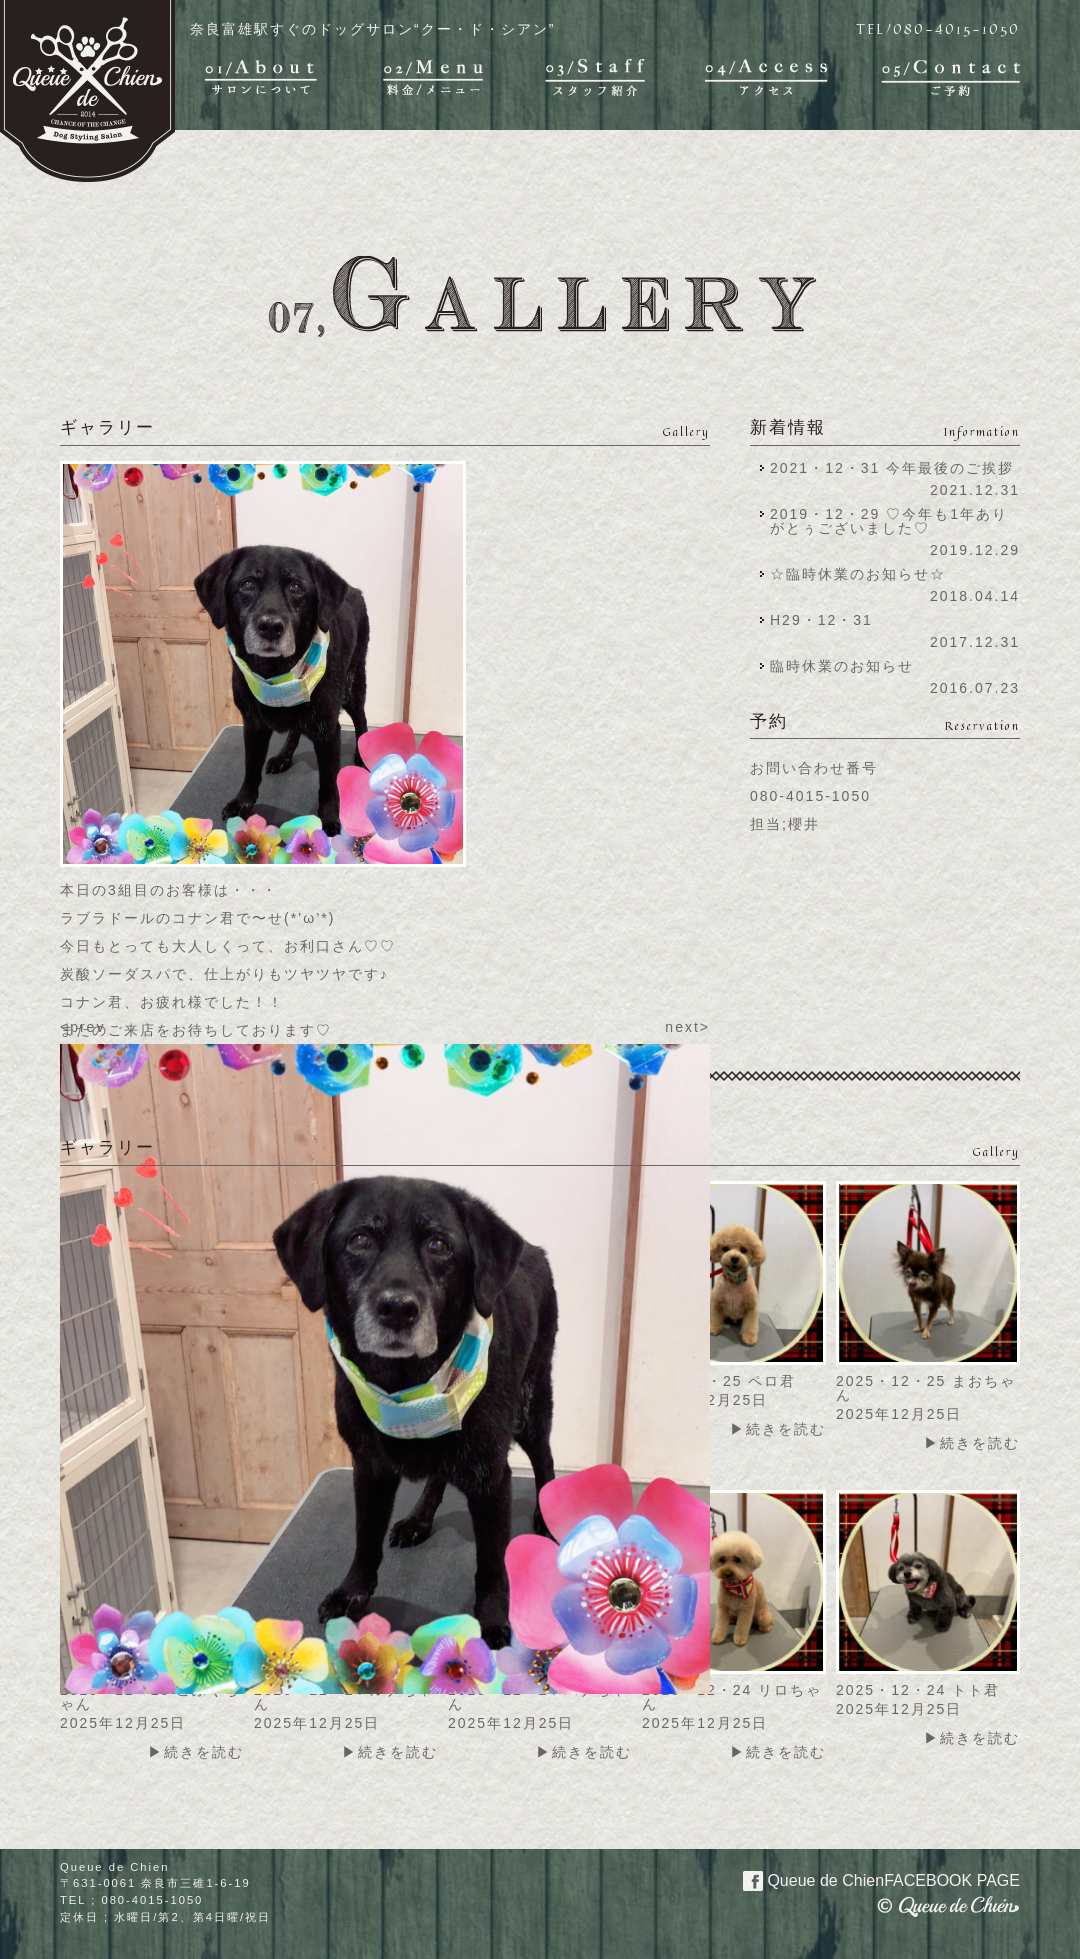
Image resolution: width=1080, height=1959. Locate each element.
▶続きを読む (778, 1429)
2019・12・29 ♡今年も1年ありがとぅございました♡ (889, 521)
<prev (82, 1027)
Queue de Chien (869, 1879)
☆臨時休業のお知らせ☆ (858, 574)
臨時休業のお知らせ (842, 666)
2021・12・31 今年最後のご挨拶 (892, 468)
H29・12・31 (827, 620)
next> (687, 1027)
